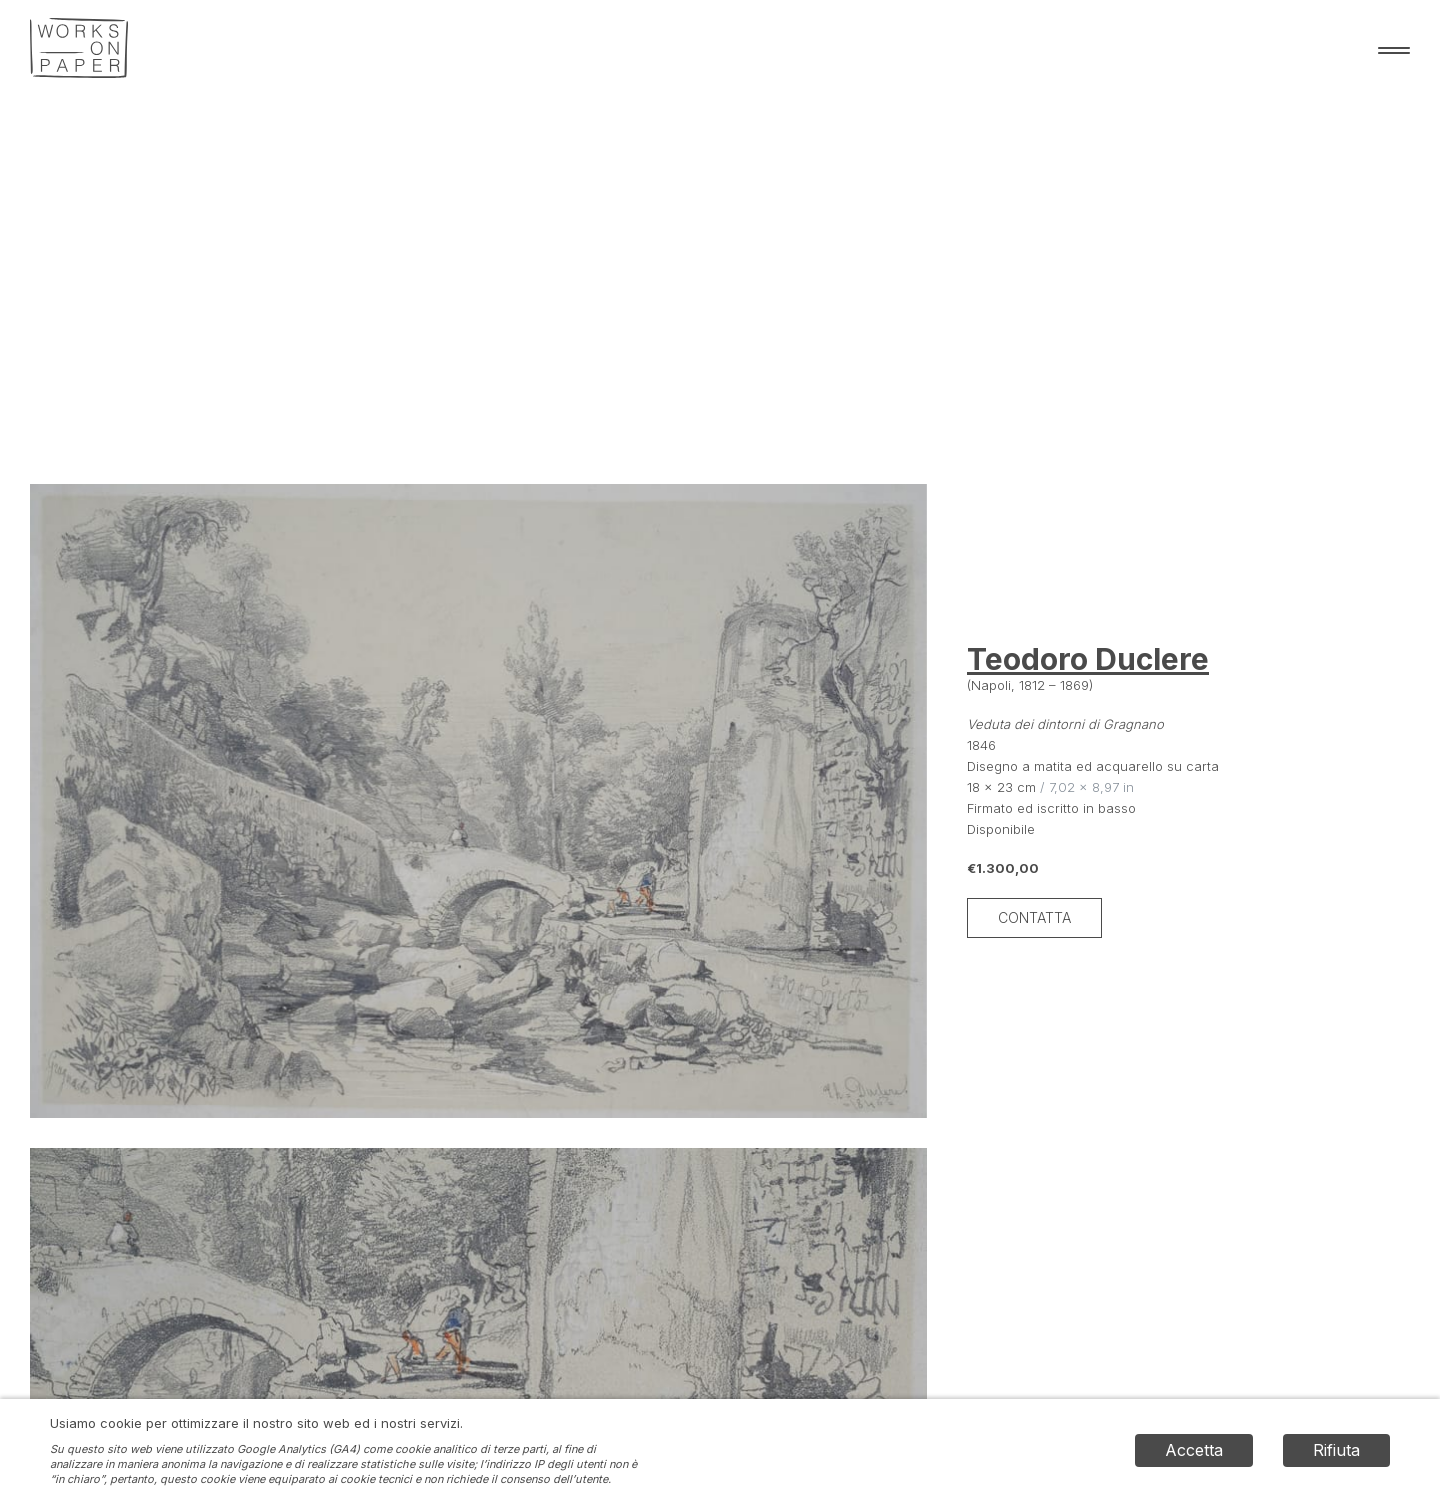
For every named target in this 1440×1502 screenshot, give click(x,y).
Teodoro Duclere (1088, 659)
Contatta (1034, 917)
